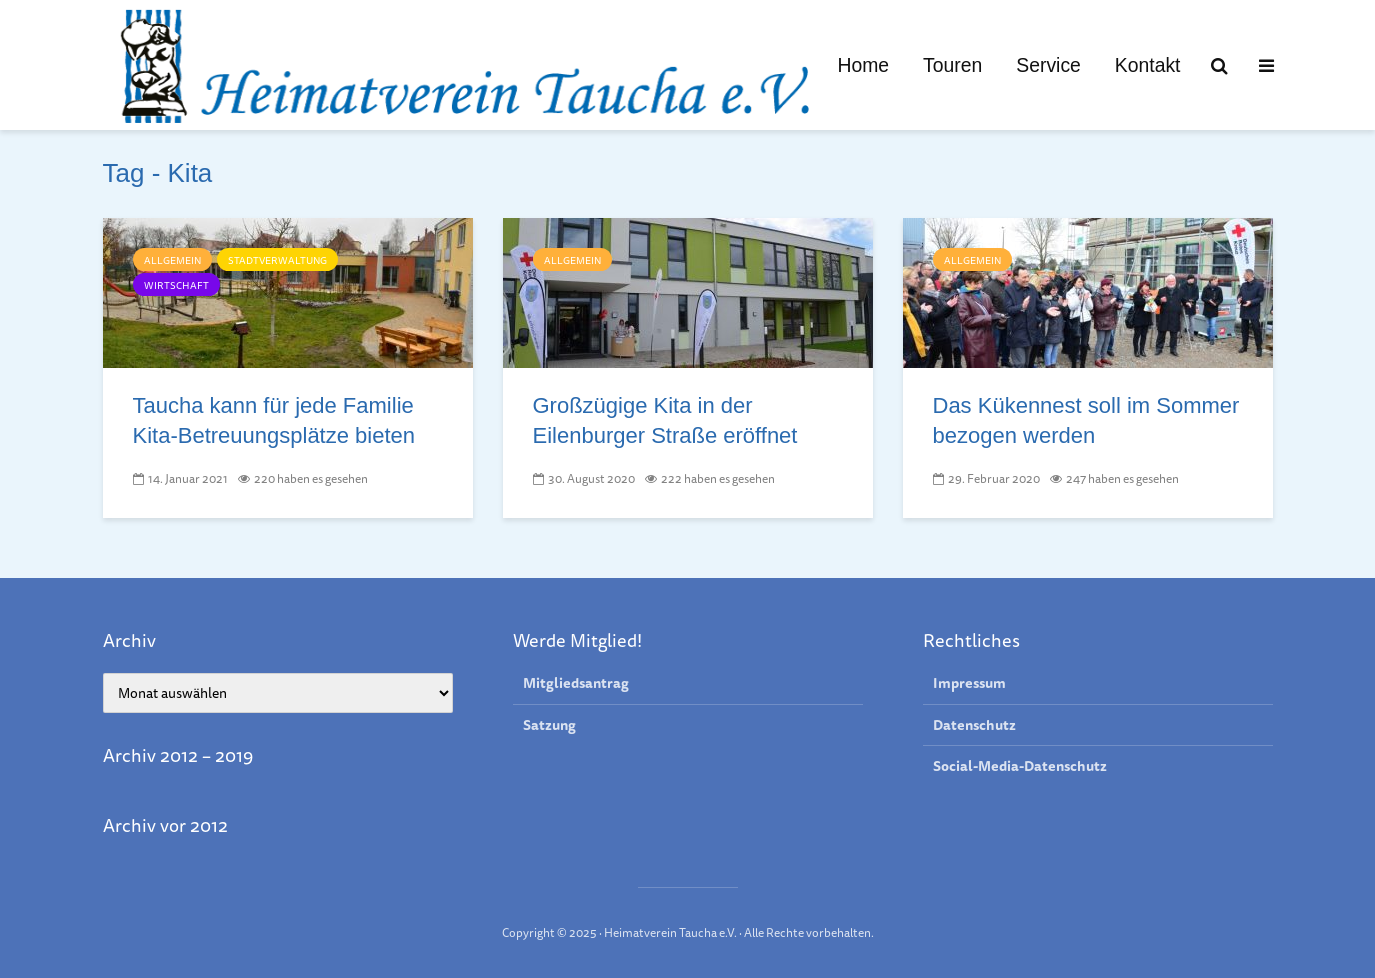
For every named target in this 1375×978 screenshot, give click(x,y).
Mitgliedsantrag (576, 683)
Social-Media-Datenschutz (1020, 766)
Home (863, 65)
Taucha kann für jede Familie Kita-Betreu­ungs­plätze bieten (274, 420)
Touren (952, 65)
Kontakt (1148, 65)
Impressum (969, 683)
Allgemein (172, 260)
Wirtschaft (176, 285)
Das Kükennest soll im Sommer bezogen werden (1086, 420)
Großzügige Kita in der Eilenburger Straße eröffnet (665, 420)
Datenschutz (974, 725)
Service (1048, 65)
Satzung (549, 725)
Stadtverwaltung (277, 260)
